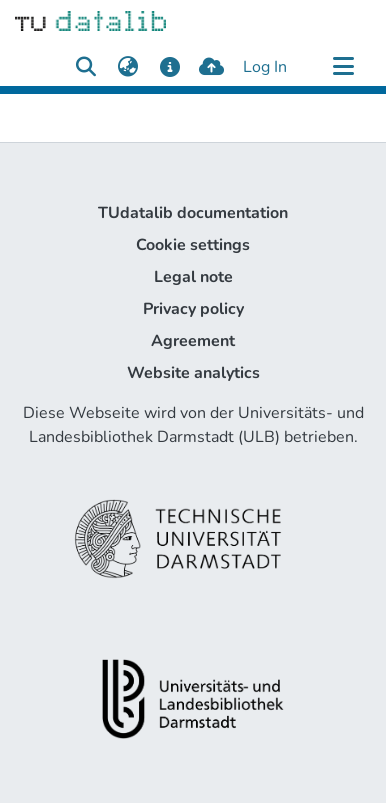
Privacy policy (193, 309)
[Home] (90, 20)
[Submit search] (85, 67)
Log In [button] (266, 67)
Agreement (193, 341)
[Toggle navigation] (343, 67)
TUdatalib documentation (193, 213)
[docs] (169, 67)
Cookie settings (193, 245)
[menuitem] (127, 67)
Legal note (193, 277)
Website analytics (193, 373)
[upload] (211, 67)
